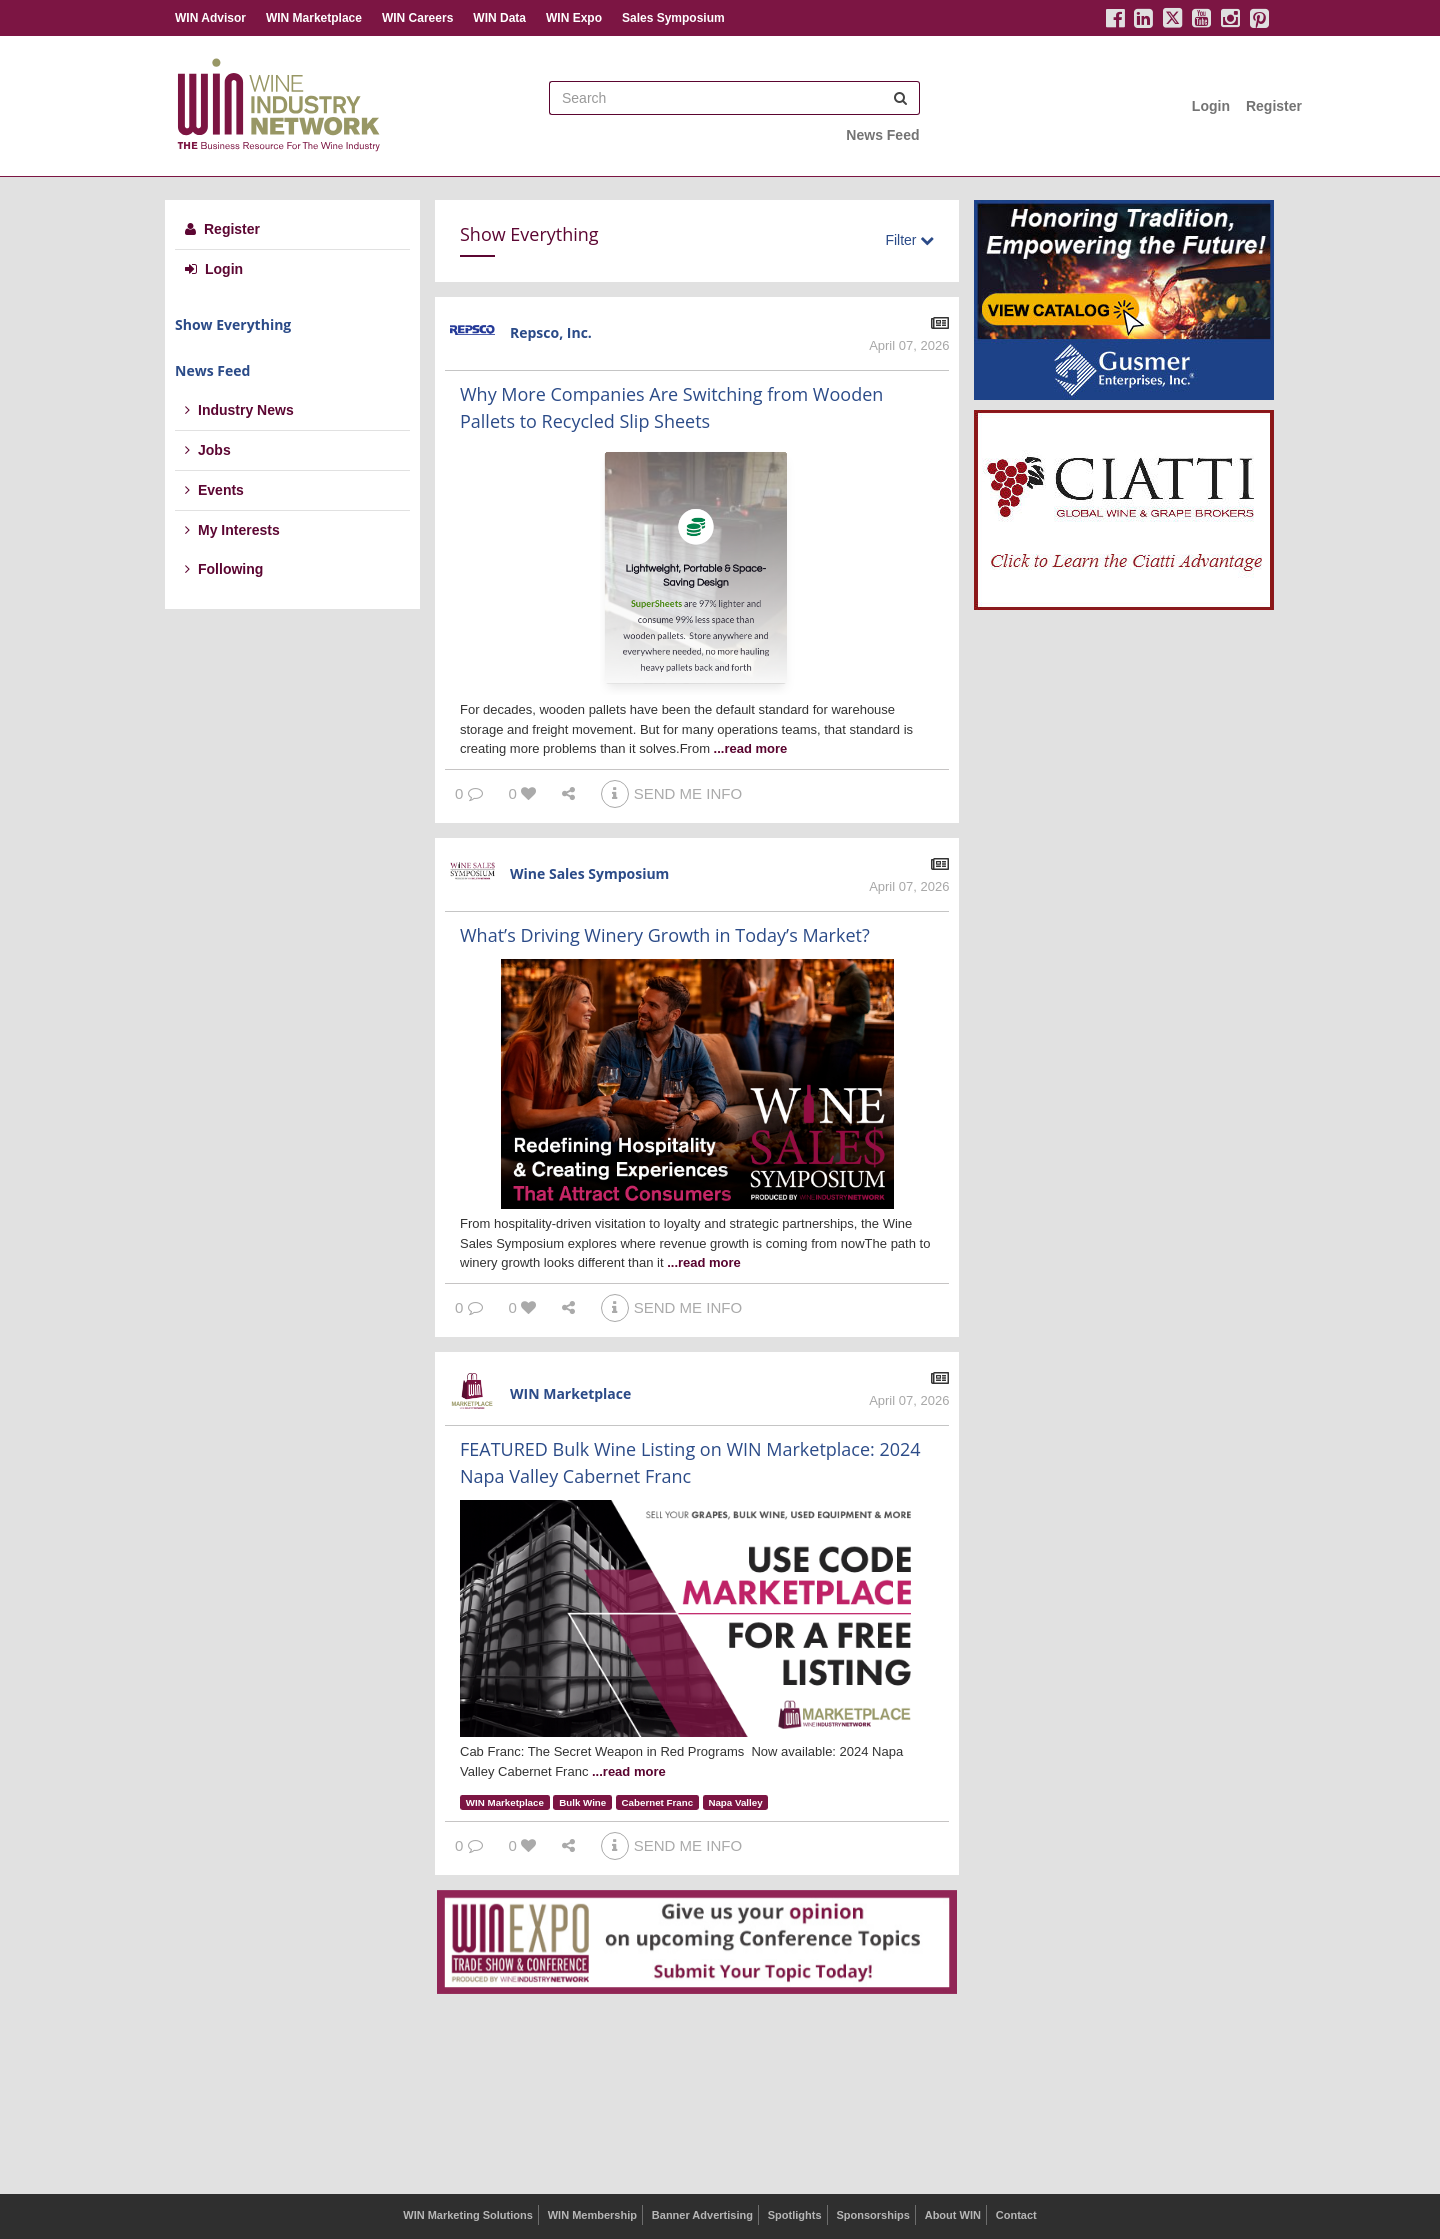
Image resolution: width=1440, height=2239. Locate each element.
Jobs (208, 450)
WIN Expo (574, 18)
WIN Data (499, 18)
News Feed (882, 135)
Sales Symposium (673, 18)
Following (224, 569)
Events (214, 490)
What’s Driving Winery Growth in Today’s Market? (665, 935)
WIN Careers (417, 18)
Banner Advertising (702, 2215)
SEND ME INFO (671, 793)
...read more (751, 748)
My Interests (232, 530)
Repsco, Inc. (551, 332)
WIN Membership (592, 2215)
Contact (1016, 2215)
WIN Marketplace (314, 18)
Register (1274, 106)
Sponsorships (872, 2215)
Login (1211, 106)
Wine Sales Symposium (589, 873)
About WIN (953, 2215)
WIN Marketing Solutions (468, 2215)
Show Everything (233, 324)
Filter (909, 240)
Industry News (239, 410)
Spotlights (795, 2215)
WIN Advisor (210, 18)
